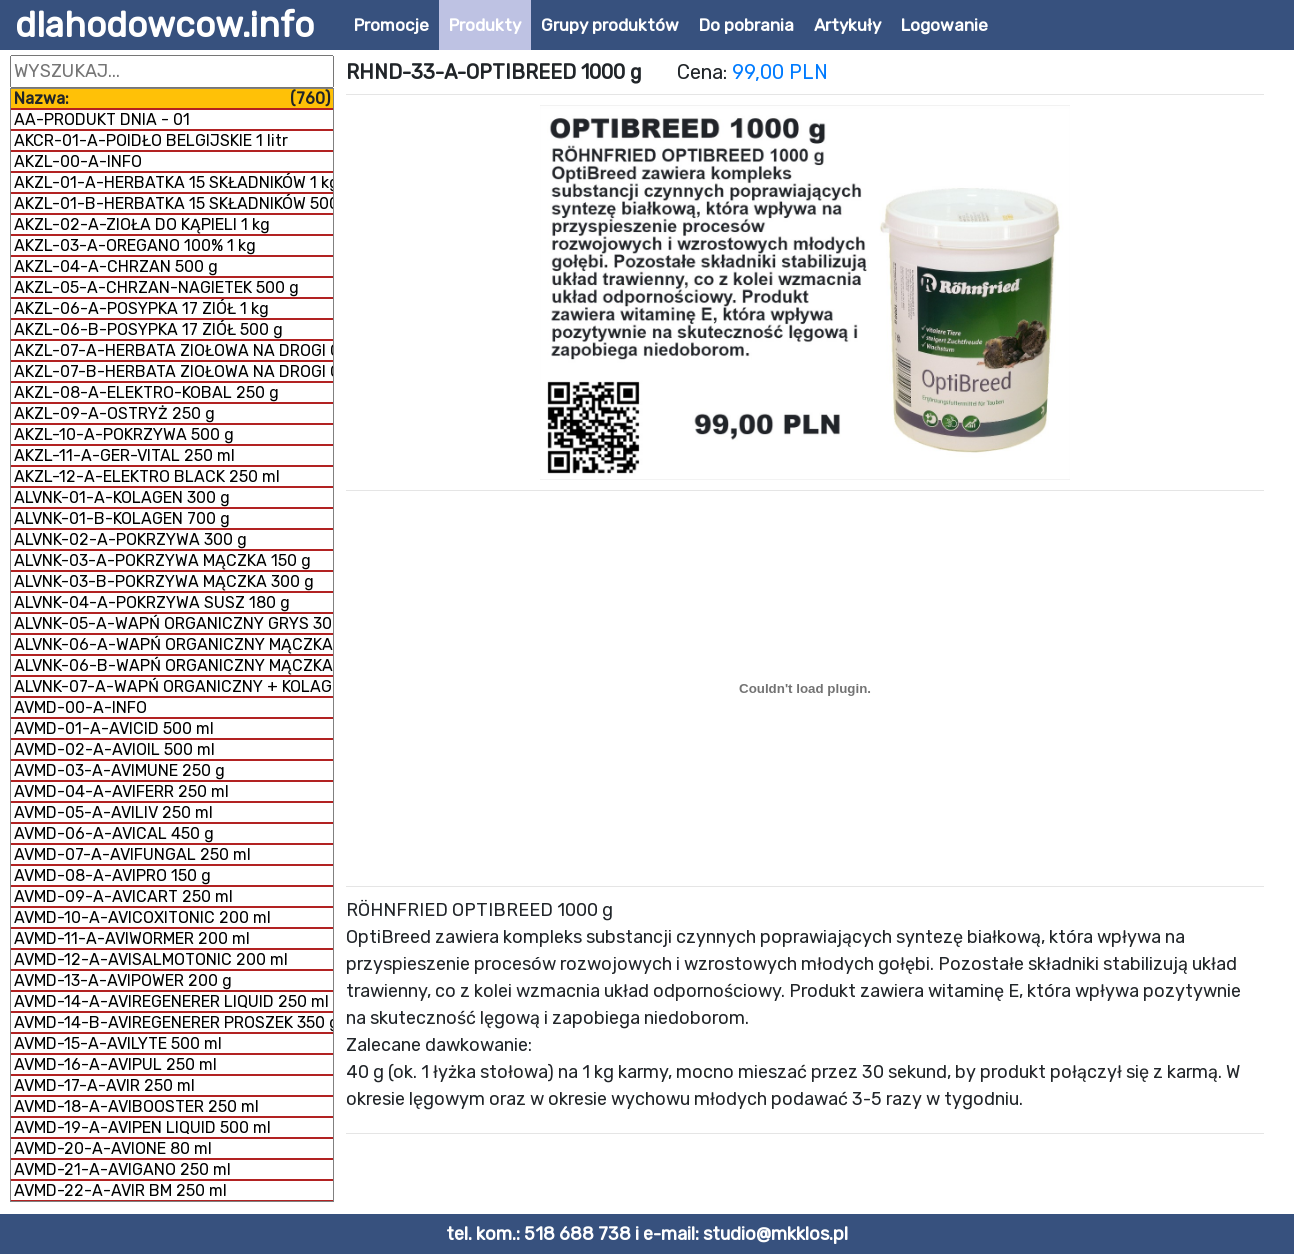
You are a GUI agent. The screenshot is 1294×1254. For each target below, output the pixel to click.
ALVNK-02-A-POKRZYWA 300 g (130, 539)
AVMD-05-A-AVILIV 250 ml (113, 812)
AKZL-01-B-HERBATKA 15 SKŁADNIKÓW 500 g (173, 203)
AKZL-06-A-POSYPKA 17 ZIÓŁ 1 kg (141, 308)
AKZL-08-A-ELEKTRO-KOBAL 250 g (146, 392)
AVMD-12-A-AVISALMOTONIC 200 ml (151, 959)
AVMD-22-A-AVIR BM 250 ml (120, 1190)
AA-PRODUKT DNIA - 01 (102, 119)
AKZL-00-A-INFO (78, 161)
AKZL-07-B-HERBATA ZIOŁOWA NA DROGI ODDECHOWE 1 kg (173, 371)
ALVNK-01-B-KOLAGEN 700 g (122, 518)
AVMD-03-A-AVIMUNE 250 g (119, 770)
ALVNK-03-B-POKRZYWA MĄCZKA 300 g (164, 581)
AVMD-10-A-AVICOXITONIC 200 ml (142, 917)
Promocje (391, 25)
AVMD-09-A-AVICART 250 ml (123, 896)
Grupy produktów (610, 25)
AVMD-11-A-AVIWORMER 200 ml (132, 938)
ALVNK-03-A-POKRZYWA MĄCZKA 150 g (162, 560)
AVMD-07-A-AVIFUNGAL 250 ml (132, 854)
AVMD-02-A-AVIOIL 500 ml (114, 749)
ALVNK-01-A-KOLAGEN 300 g (122, 497)
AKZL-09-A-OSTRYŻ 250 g (114, 413)
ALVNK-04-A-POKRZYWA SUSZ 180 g (152, 602)
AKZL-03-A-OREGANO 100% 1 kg (135, 245)
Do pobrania (746, 25)
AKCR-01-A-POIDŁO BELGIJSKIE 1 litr (151, 140)
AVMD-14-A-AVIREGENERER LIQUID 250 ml (171, 1001)
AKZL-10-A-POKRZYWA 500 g (124, 434)
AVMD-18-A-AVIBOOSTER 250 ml (136, 1106)
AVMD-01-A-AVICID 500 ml (114, 728)
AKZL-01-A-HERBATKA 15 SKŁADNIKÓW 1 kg (173, 182)
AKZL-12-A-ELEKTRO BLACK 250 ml (147, 476)
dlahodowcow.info (164, 25)
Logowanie (944, 25)
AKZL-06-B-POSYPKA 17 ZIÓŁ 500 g (148, 329)
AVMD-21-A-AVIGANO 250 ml (122, 1169)
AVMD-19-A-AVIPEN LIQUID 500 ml (142, 1127)
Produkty (485, 25)
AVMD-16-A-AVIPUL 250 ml (115, 1064)
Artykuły (847, 25)
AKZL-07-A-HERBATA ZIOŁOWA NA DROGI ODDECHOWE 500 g (173, 350)
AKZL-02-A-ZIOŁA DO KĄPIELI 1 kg (142, 224)
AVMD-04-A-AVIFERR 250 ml (121, 791)
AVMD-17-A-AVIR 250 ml (104, 1085)
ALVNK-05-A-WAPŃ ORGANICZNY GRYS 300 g (173, 623)
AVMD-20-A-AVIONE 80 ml (113, 1148)
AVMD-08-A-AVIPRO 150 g (112, 875)
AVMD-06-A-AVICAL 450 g (114, 833)
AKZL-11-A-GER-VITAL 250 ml (124, 455)
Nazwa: (172, 98)
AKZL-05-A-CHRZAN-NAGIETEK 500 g (156, 287)
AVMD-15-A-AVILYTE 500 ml (118, 1043)
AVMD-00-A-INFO (80, 707)
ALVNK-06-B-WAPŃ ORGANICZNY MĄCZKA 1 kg (173, 665)
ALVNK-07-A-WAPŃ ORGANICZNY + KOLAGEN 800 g (173, 686)
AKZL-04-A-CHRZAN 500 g (116, 266)
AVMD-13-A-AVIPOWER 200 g (123, 980)
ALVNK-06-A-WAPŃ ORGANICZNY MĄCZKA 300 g (173, 644)
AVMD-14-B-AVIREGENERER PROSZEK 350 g (173, 1022)
